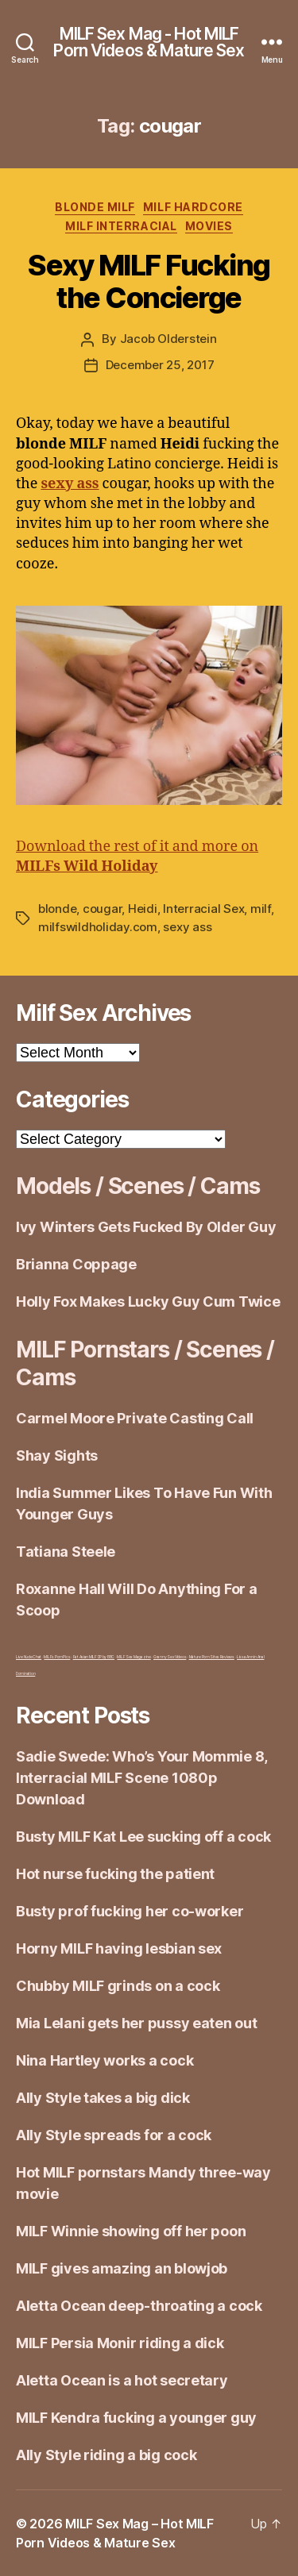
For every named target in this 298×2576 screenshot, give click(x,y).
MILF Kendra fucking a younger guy (136, 2417)
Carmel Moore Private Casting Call (134, 1418)
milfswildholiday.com (97, 926)
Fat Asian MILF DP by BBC (94, 1656)
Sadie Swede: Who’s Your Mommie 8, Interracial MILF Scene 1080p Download (141, 1778)
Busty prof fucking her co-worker (129, 1911)
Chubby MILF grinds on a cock (117, 1985)
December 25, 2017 (160, 364)
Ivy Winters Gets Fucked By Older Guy (146, 1227)
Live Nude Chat (28, 1656)
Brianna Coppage (76, 1264)
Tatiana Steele (65, 1551)
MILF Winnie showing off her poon (131, 2231)
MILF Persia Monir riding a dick (120, 2343)
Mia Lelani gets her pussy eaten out (136, 2023)
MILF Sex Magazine (133, 1656)
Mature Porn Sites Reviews (211, 1656)
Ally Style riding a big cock (106, 2455)
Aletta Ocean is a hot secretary (122, 2380)
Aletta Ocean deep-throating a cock (139, 2305)
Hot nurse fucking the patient (115, 1874)
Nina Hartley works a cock (104, 2060)
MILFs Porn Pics (57, 1656)
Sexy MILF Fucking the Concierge (149, 281)
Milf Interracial (120, 226)
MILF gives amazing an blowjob (121, 2268)
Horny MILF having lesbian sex (119, 1948)
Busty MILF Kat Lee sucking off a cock (143, 1836)
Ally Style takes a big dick (103, 2097)
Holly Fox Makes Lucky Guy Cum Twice (148, 1301)
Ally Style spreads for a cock (113, 2135)
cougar (102, 908)
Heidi (142, 908)
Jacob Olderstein (168, 338)
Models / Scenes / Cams (137, 1185)
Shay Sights (57, 1455)
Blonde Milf (95, 207)
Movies (209, 226)
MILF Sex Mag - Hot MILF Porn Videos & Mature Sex (148, 42)
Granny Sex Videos (169, 1656)
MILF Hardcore (193, 207)
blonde (57, 908)
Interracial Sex (203, 908)
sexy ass (187, 926)
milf (260, 908)
